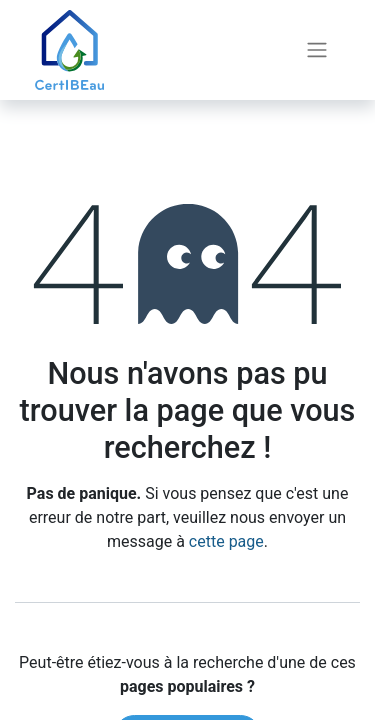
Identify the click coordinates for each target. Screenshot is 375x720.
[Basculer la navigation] (317, 50)
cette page (226, 541)
